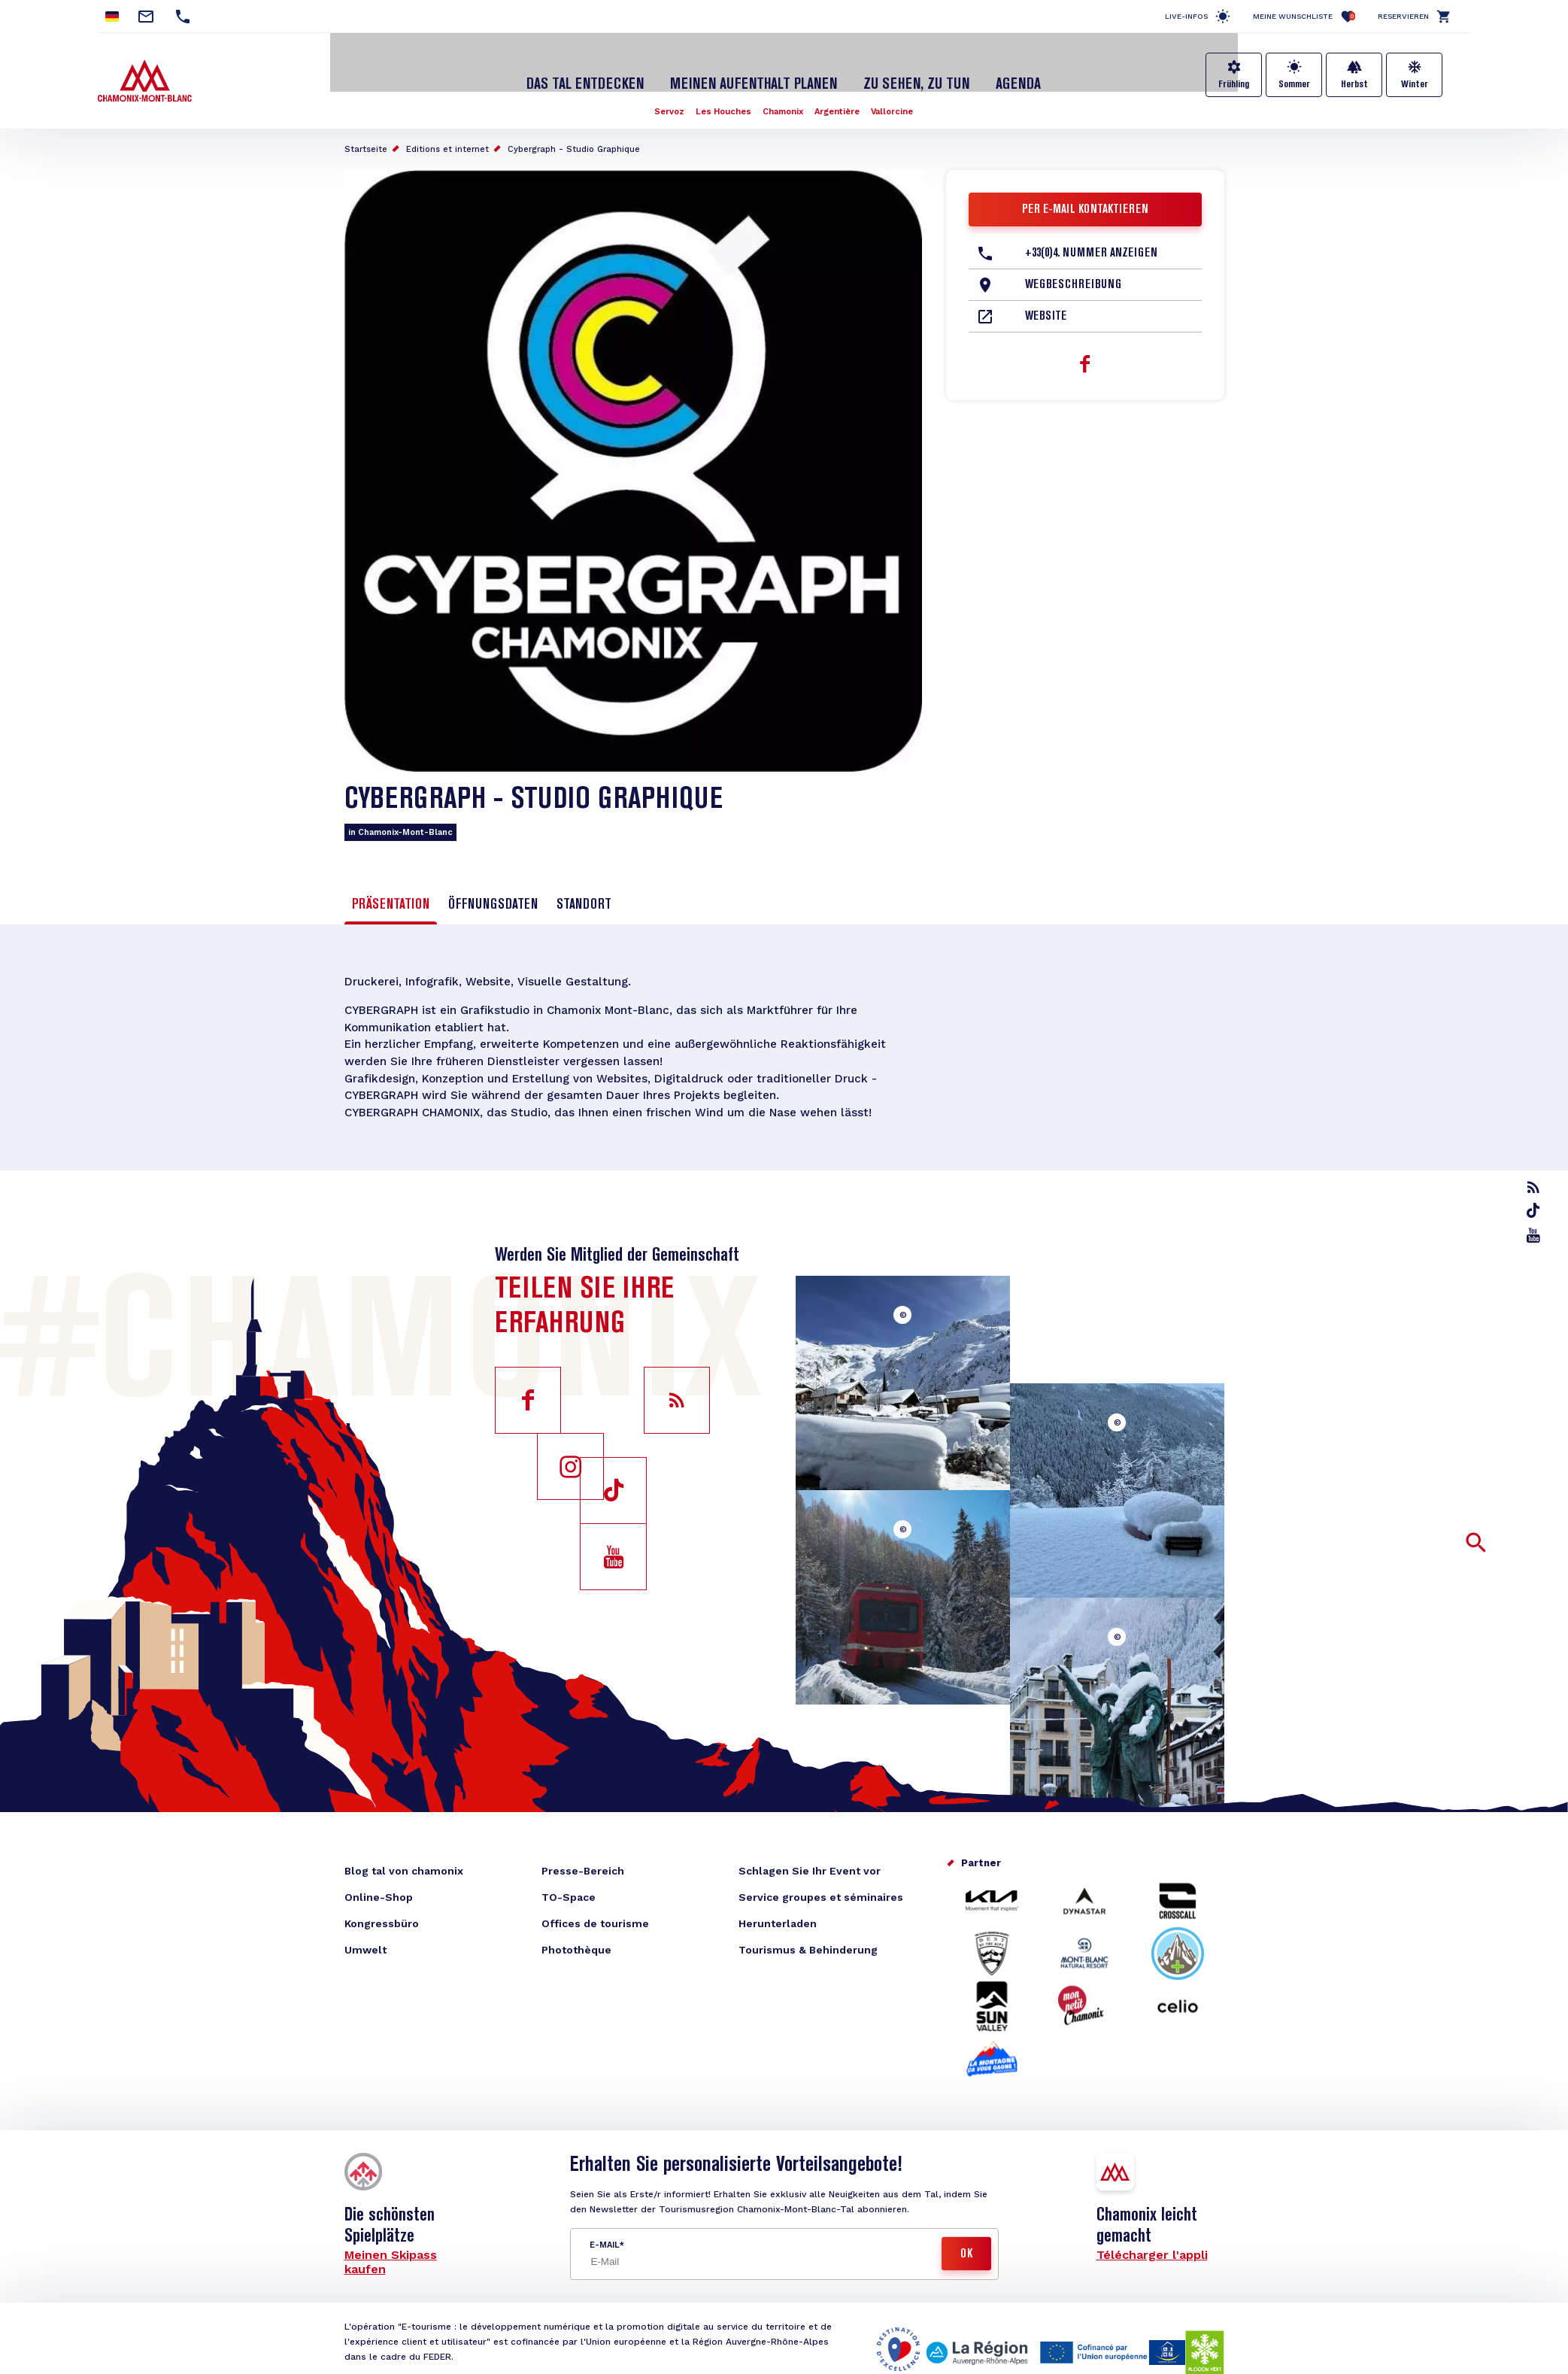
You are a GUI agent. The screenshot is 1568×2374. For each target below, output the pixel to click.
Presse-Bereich (582, 1865)
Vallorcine (898, 96)
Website (1045, 301)
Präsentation (390, 890)
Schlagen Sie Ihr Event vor (810, 1865)
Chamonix (783, 96)
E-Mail (604, 2239)
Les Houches (720, 96)
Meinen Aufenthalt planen (755, 70)
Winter (1414, 84)
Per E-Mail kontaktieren (1085, 195)
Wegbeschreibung (1073, 270)
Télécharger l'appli (1152, 2249)
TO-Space (568, 1891)
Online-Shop (378, 1891)
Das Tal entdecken (598, 70)
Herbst (1354, 84)
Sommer (1294, 84)
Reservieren (1403, 16)
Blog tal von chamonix (403, 1865)
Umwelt (365, 1944)
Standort (584, 890)
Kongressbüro (381, 1917)
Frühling (1233, 84)
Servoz (662, 96)
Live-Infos (1186, 16)
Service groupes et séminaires (821, 1891)
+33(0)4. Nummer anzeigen (1091, 238)
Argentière (840, 96)
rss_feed (1535, 1187)
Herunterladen (778, 1917)
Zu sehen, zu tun (907, 70)
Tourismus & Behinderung (808, 1944)
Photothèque (576, 1944)
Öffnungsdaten (493, 890)
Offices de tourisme (595, 1917)
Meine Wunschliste (1304, 16)
